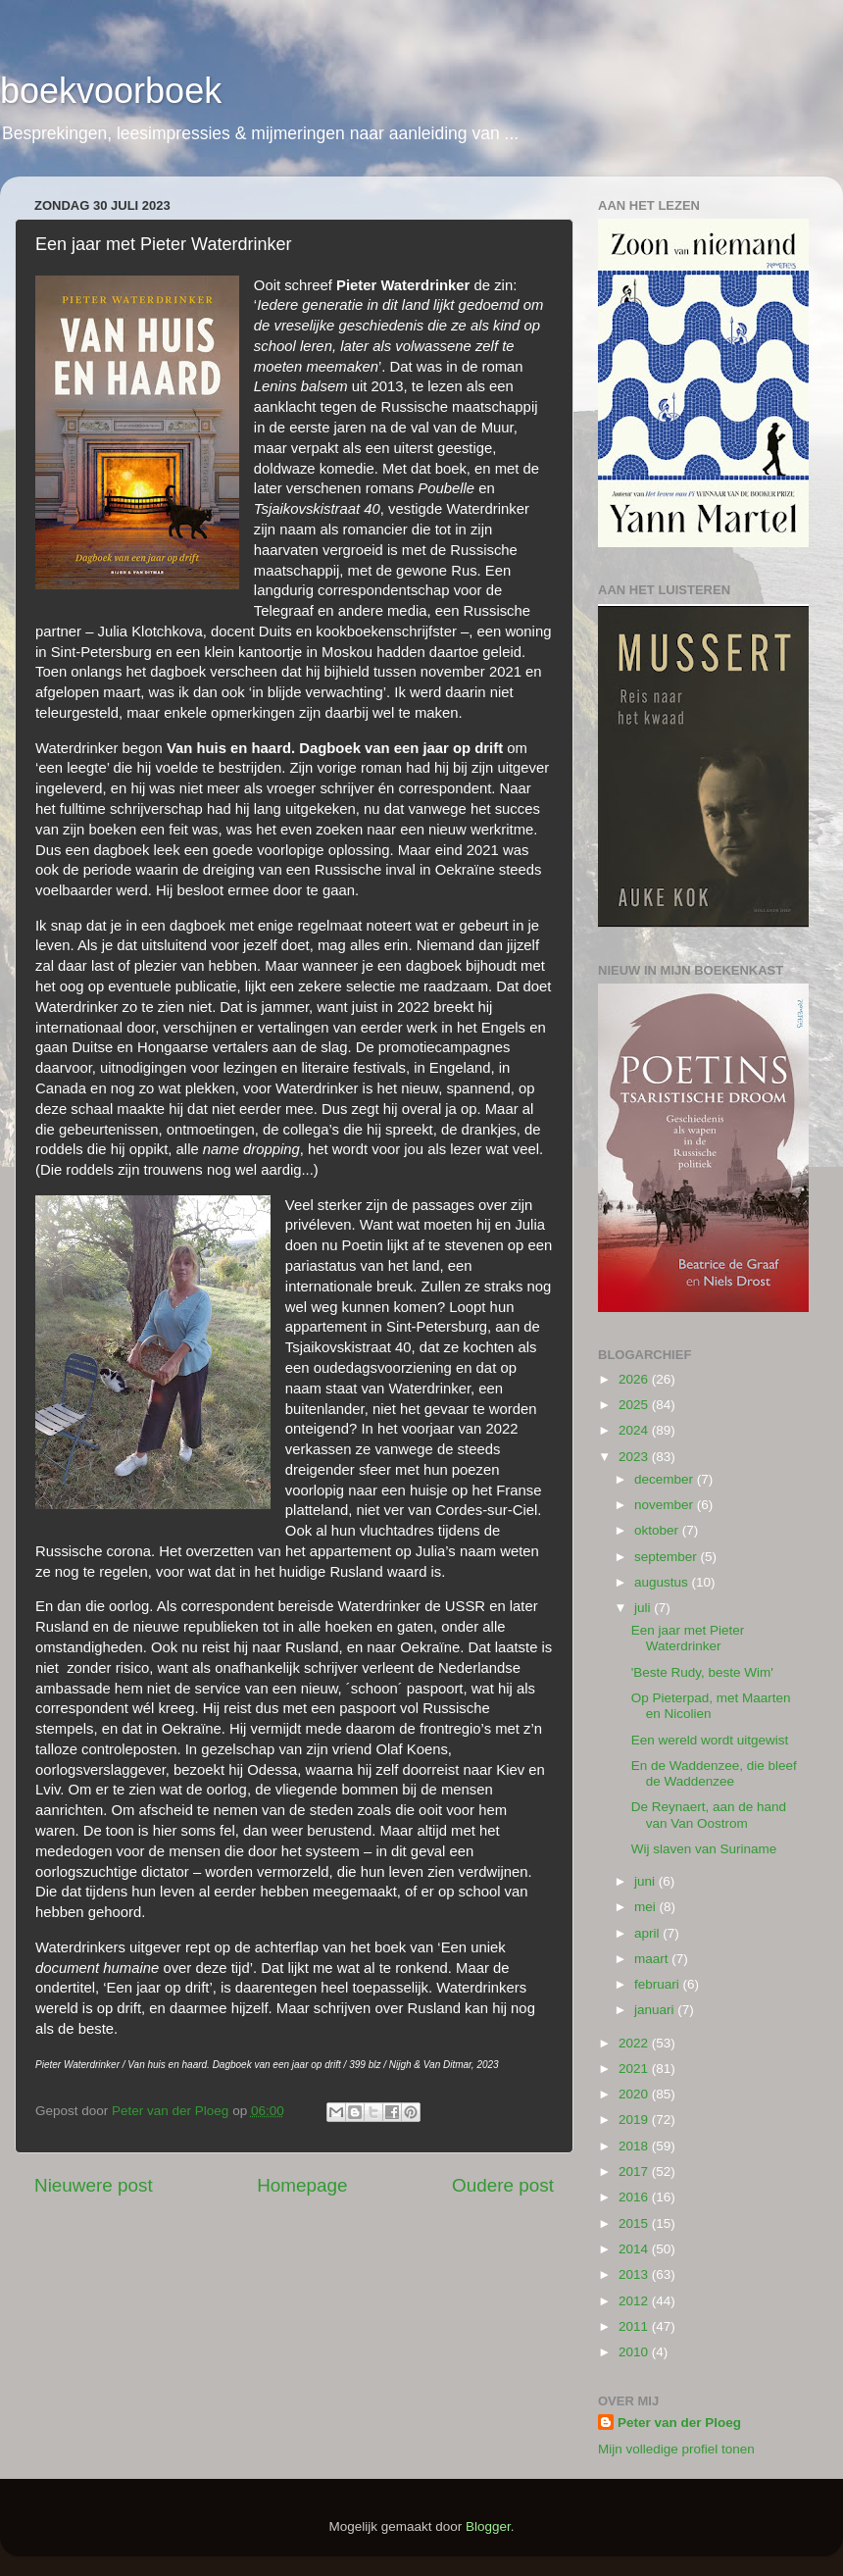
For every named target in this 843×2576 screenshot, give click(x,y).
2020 (635, 2094)
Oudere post (503, 2185)
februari (658, 1984)
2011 (635, 2326)
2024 (635, 1430)
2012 (635, 2301)
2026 (635, 1379)
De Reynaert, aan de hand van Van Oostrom (708, 1814)
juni (646, 1881)
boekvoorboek (111, 91)
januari (655, 2009)
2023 (635, 1456)
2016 (635, 2197)
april (648, 1933)
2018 (635, 2146)
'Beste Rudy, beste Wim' (702, 1672)
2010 (635, 2352)
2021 (635, 2068)
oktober (658, 1530)
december (665, 1479)
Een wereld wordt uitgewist (710, 1740)
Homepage (302, 2185)
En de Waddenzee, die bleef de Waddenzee (714, 1773)
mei (647, 1906)
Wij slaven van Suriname (704, 1849)
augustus (663, 1582)
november (665, 1504)
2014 (635, 2249)
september (667, 1556)
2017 (635, 2171)
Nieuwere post (93, 2185)
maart (652, 1958)
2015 (635, 2223)
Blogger (488, 2526)
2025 (635, 1404)
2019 (635, 2119)
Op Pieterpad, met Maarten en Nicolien (711, 1706)
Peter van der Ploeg (679, 2422)
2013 (635, 2274)
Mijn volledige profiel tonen (676, 2449)
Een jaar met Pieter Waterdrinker (688, 1638)
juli (644, 1607)
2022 (635, 2043)
